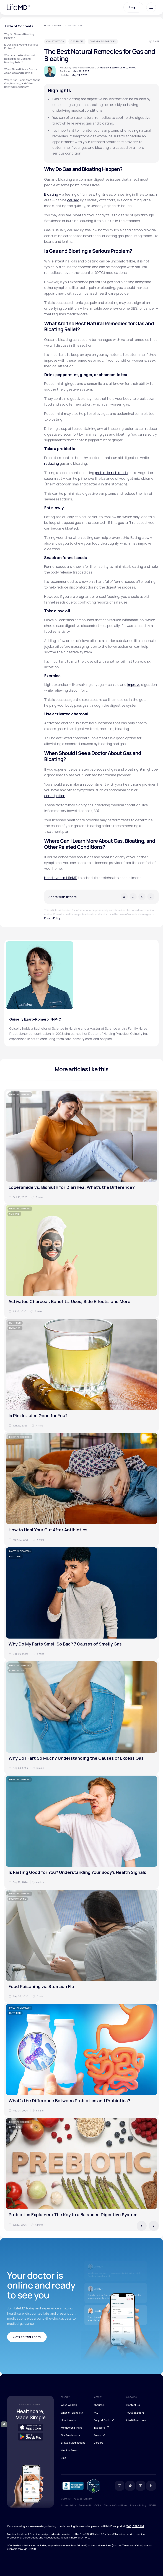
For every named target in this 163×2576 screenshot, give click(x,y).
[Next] (154, 2226)
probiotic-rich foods (111, 472)
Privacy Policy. (52, 918)
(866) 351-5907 (135, 2526)
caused (73, 200)
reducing (51, 463)
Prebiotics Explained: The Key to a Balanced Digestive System (73, 2214)
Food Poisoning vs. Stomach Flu (41, 1986)
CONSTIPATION (55, 41)
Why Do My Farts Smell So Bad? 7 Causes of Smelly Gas (65, 1644)
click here (83, 2537)
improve (133, 684)
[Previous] (142, 2226)
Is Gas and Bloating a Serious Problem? (21, 46)
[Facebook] (133, 896)
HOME (47, 25)
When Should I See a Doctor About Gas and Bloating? (20, 71)
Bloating (51, 194)
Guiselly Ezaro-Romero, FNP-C (118, 67)
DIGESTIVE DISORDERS (103, 41)
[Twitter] (142, 896)
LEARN (57, 25)
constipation (54, 795)
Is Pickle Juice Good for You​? (38, 1415)
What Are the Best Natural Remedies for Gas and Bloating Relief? (19, 59)
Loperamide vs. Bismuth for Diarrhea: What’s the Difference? (72, 1187)
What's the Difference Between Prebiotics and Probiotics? (69, 2100)
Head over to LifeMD (60, 877)
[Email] (124, 896)
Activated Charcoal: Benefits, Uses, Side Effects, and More (69, 1301)
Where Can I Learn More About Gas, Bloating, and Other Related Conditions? (22, 83)
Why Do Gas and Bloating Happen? (19, 35)
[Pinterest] (150, 896)
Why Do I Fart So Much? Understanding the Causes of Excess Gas (76, 1758)
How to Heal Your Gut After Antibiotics (48, 1530)
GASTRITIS (77, 41)
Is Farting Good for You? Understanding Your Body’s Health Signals (77, 1872)
